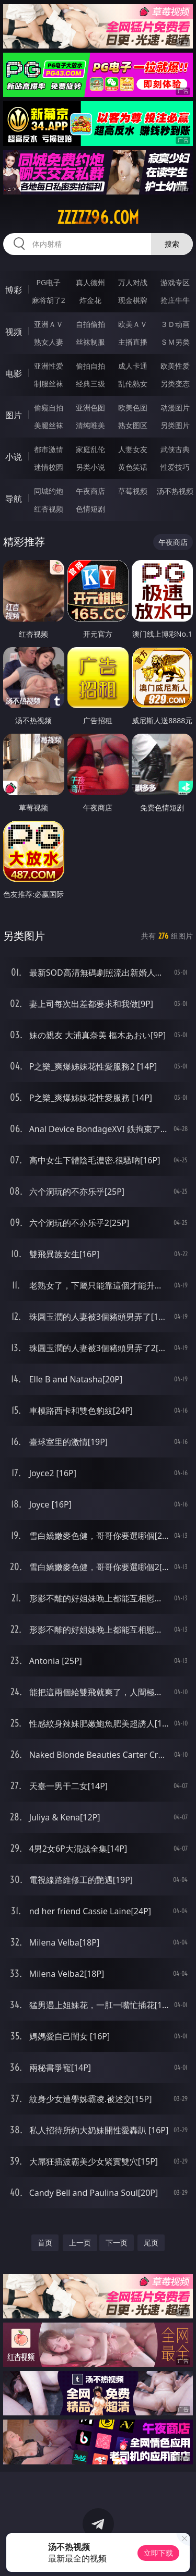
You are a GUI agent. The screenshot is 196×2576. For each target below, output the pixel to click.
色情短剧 (90, 509)
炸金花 (90, 300)
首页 (45, 2242)
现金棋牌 (132, 300)
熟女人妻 (48, 342)
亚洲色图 (90, 407)
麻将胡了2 (48, 300)
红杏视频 (48, 509)
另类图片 (175, 425)
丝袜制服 (90, 342)
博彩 (13, 290)
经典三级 (90, 383)
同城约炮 (48, 491)
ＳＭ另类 (175, 342)
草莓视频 (132, 491)
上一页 (80, 2242)
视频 (13, 331)
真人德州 (90, 282)
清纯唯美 (90, 425)
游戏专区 (175, 282)
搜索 (172, 244)
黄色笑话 (132, 467)
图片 (13, 415)
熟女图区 (132, 425)
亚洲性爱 (48, 366)
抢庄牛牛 (175, 300)
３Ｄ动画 (175, 324)
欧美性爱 (175, 366)
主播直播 (132, 342)
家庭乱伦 (90, 449)
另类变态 (175, 383)
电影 (13, 373)
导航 (13, 498)
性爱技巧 (175, 467)
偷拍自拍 (90, 366)
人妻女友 (132, 449)
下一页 (117, 2242)
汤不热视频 (175, 491)
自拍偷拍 (90, 324)
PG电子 (48, 282)
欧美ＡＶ (132, 324)
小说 (13, 457)
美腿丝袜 (48, 425)
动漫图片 (175, 407)
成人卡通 (132, 366)
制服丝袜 (48, 383)
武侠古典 (175, 449)
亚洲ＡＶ (48, 324)
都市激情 (48, 449)
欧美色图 (132, 407)
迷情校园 (48, 467)
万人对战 (132, 282)
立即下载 (158, 2553)
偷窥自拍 (48, 407)
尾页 (151, 2242)
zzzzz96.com (98, 217)
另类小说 (90, 467)
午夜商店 (90, 491)
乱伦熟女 (132, 383)
